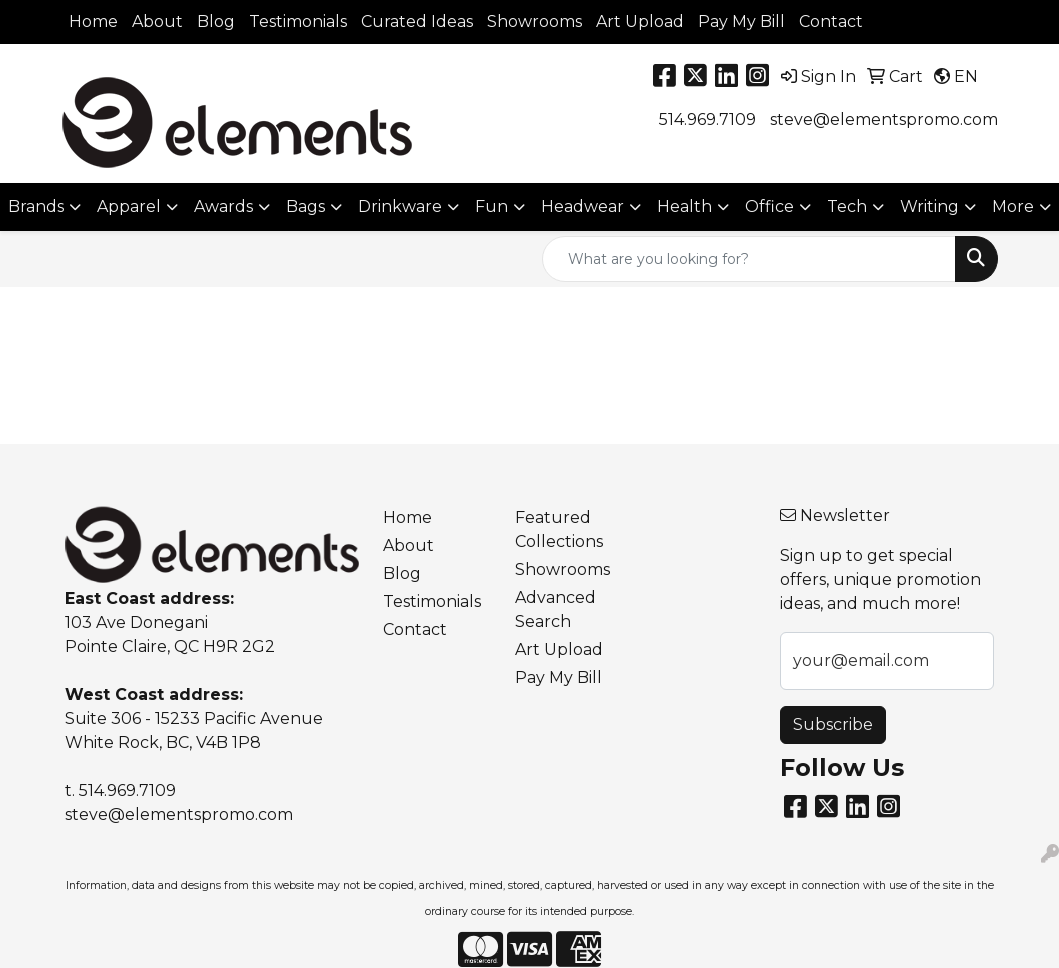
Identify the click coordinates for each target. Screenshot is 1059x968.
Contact (831, 21)
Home (93, 21)
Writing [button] (929, 206)
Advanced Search (555, 609)
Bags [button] (305, 206)
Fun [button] (491, 206)
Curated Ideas (417, 21)
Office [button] (769, 206)
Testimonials (298, 21)
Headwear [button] (582, 206)
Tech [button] (847, 206)
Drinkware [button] (400, 206)
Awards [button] (223, 206)
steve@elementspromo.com (884, 119)
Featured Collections (559, 529)
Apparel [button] (129, 206)
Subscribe (833, 724)
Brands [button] (36, 206)
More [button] (1013, 206)
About (157, 21)
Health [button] (684, 206)
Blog (216, 21)
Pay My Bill (741, 21)
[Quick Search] (749, 259)
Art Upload (640, 21)
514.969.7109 (707, 119)
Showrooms (534, 21)
